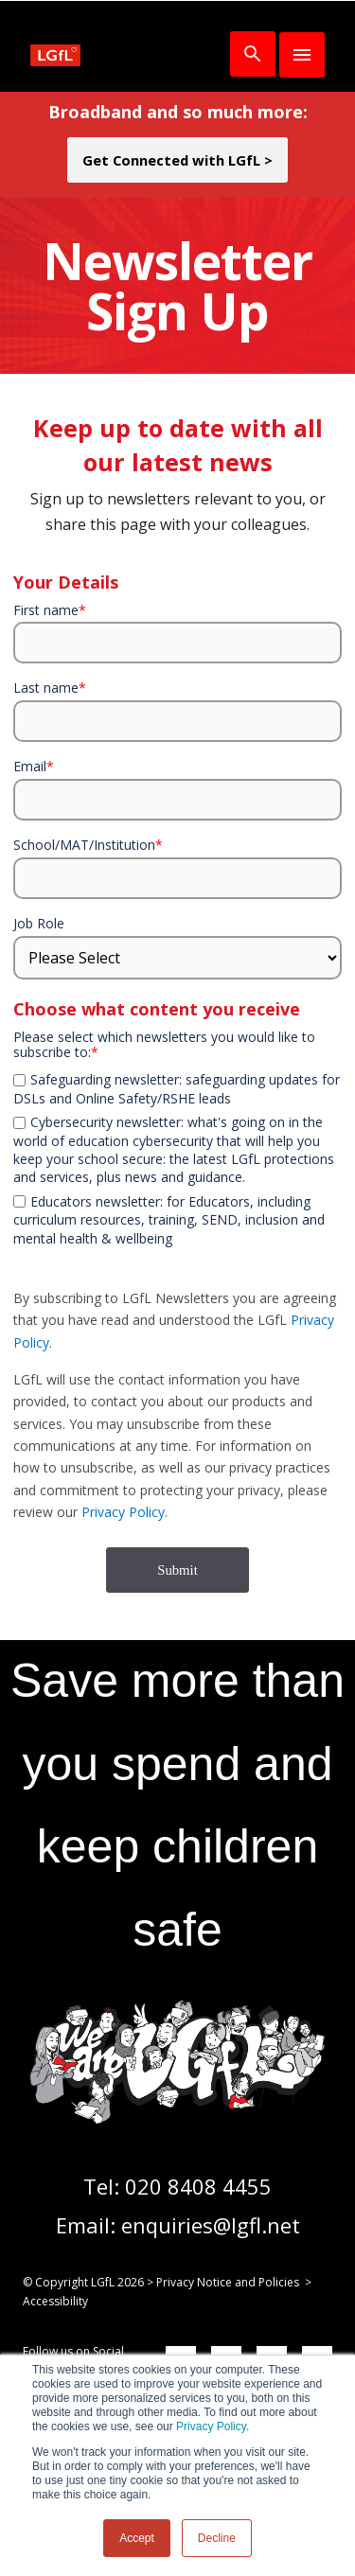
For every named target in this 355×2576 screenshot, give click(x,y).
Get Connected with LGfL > (177, 159)
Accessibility (55, 2301)
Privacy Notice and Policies (227, 2282)
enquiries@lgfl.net (210, 2225)
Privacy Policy (211, 2426)
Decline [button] (217, 2538)
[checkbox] (177, 1067)
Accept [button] (136, 2538)
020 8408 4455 (198, 2186)
